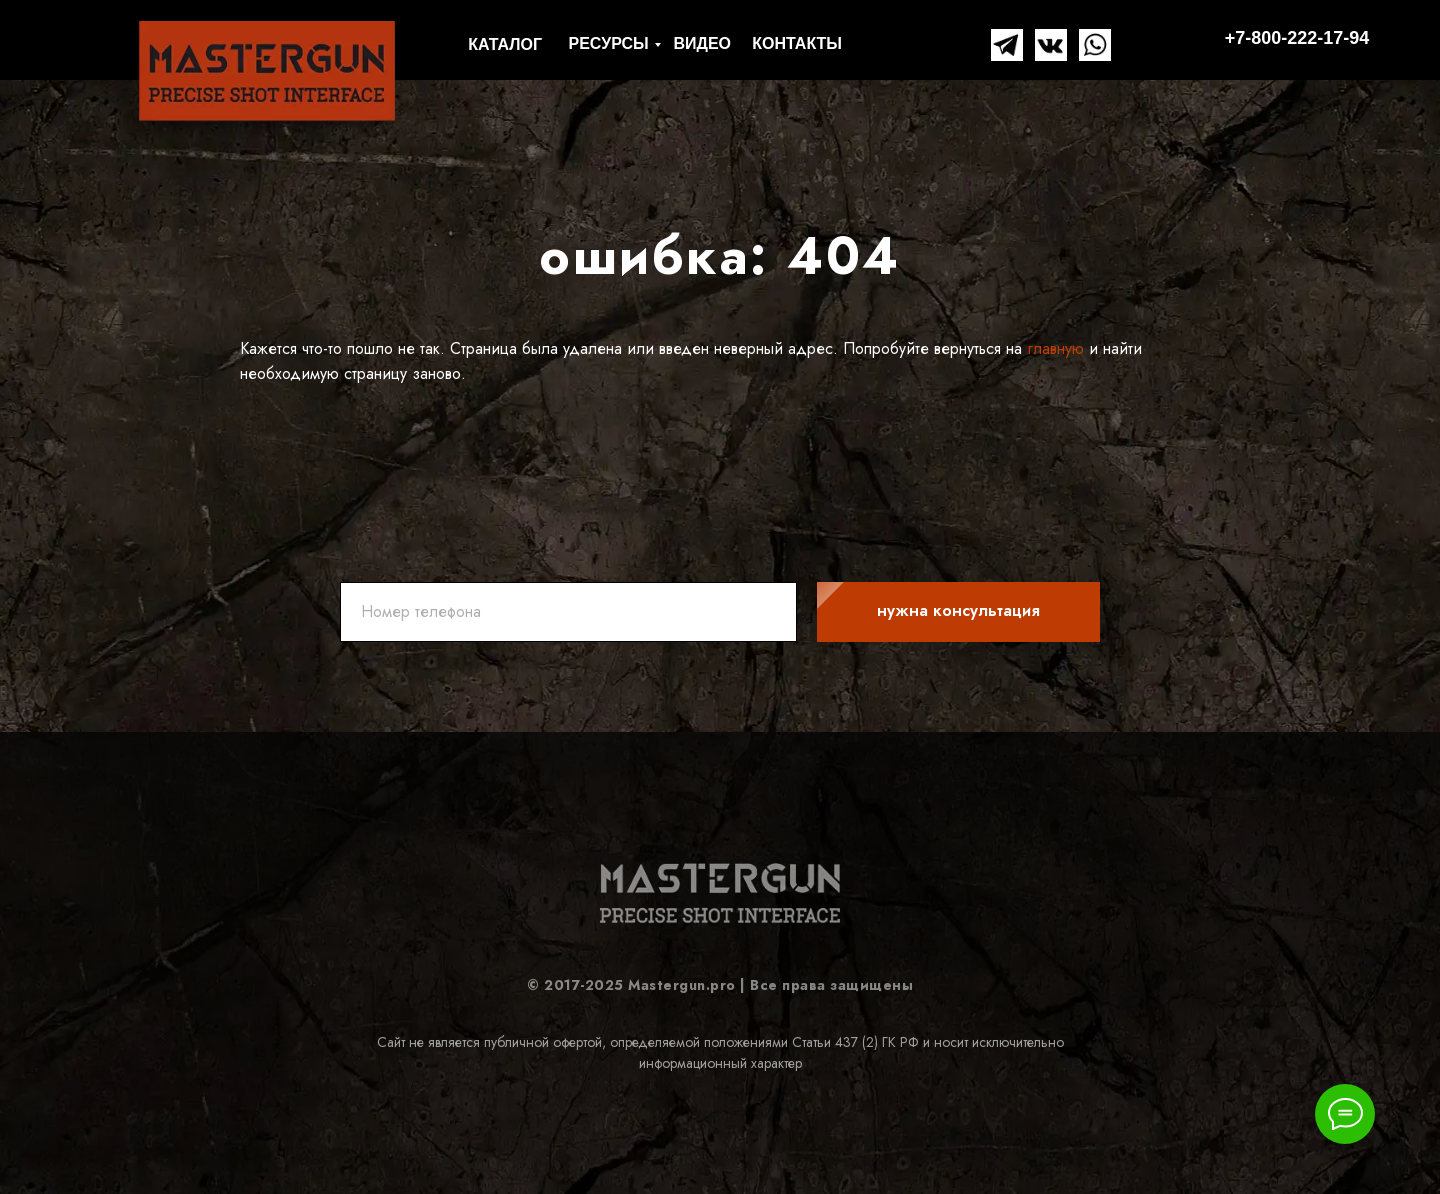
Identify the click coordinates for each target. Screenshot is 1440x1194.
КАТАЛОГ (505, 44)
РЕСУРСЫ (609, 43)
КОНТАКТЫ (797, 43)
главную (1053, 348)
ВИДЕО (702, 43)
